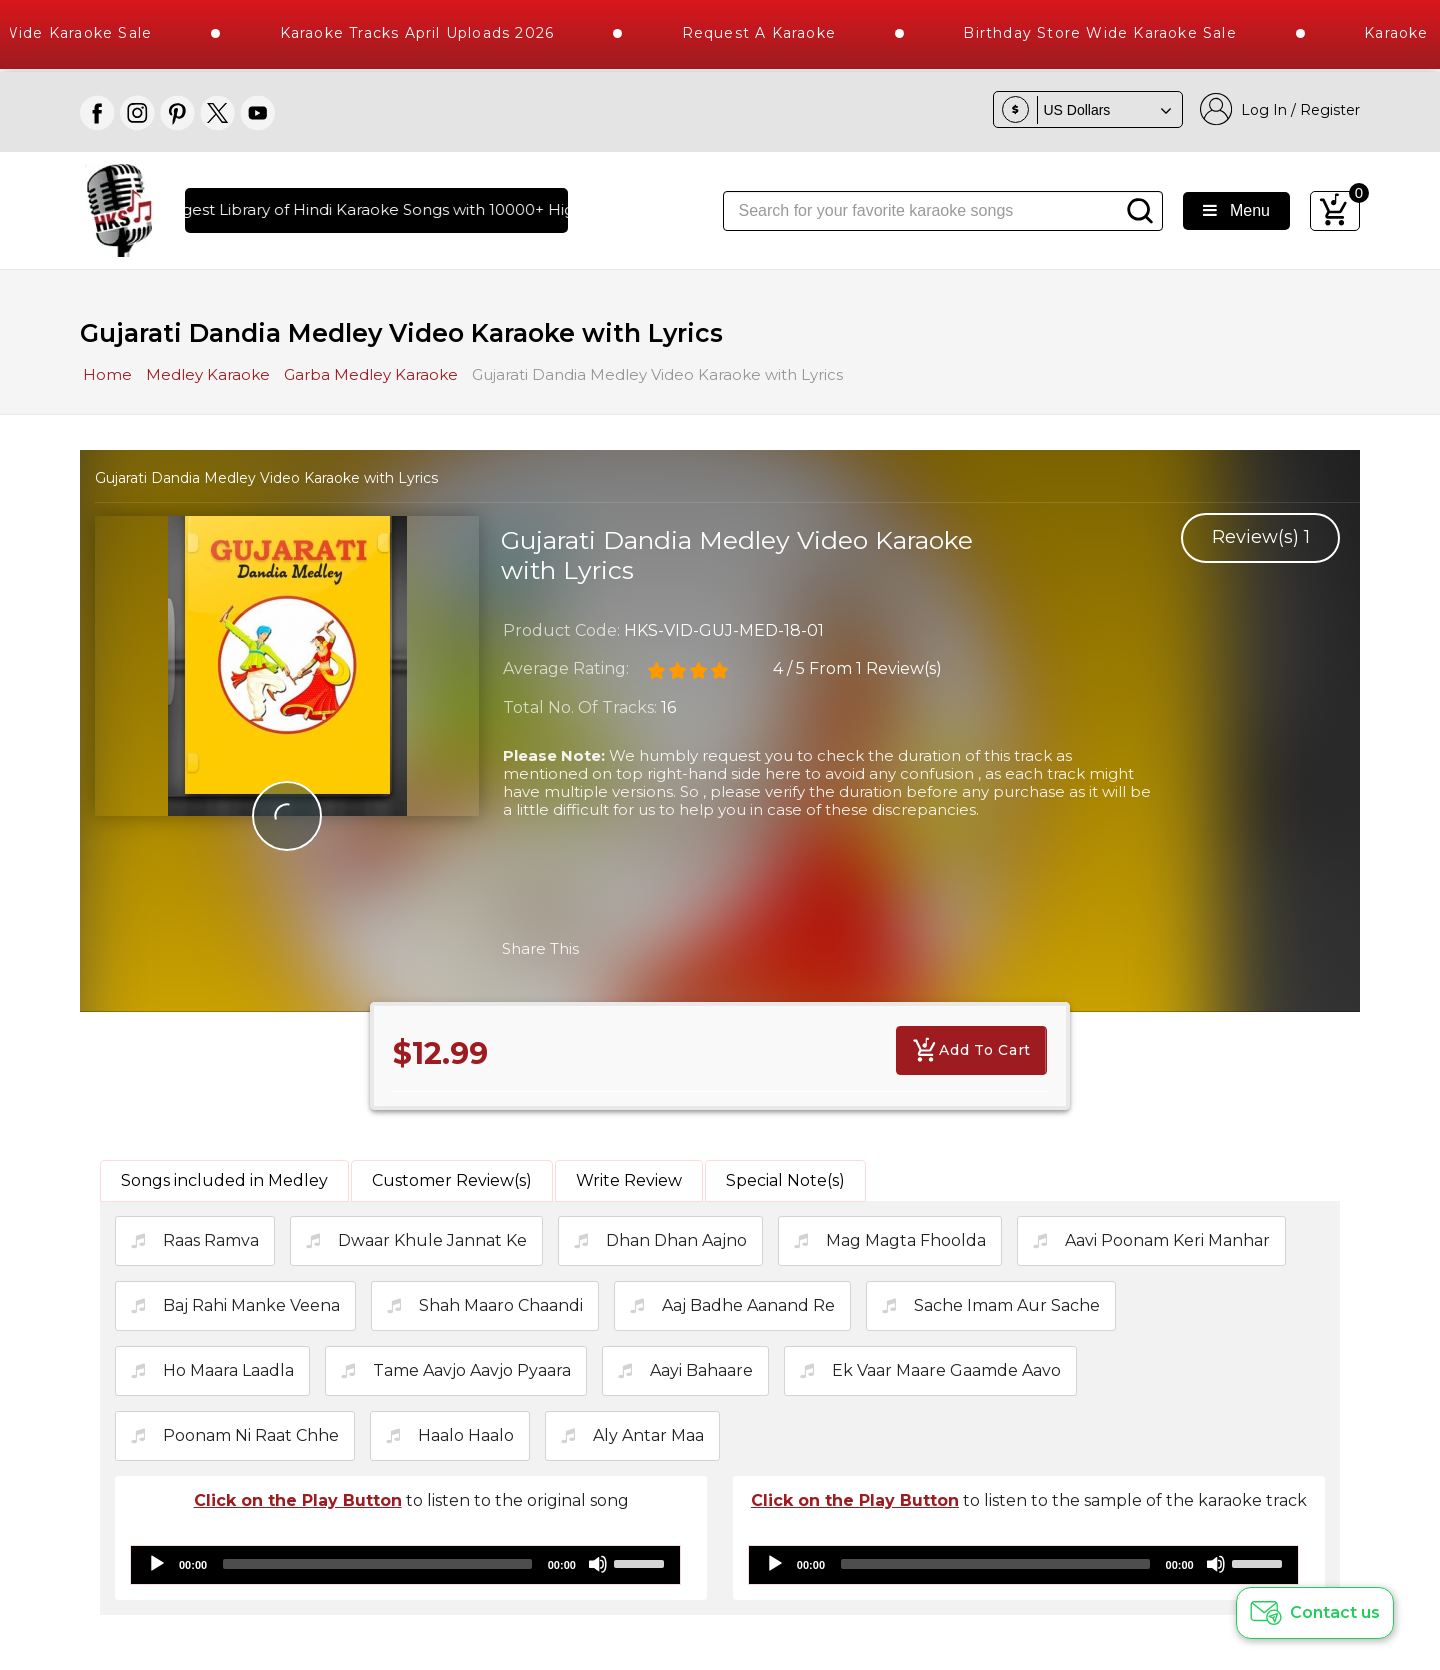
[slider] (377, 1564)
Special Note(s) (785, 1180)
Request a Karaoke (798, 33)
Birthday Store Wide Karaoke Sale (1139, 33)
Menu (1236, 210)
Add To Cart (971, 1050)
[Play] (157, 1564)
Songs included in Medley (224, 1180)
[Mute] (598, 1564)
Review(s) (1261, 537)
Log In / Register (1280, 109)
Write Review (629, 1180)
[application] (405, 1565)
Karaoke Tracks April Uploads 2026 (456, 33)
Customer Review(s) (452, 1180)
